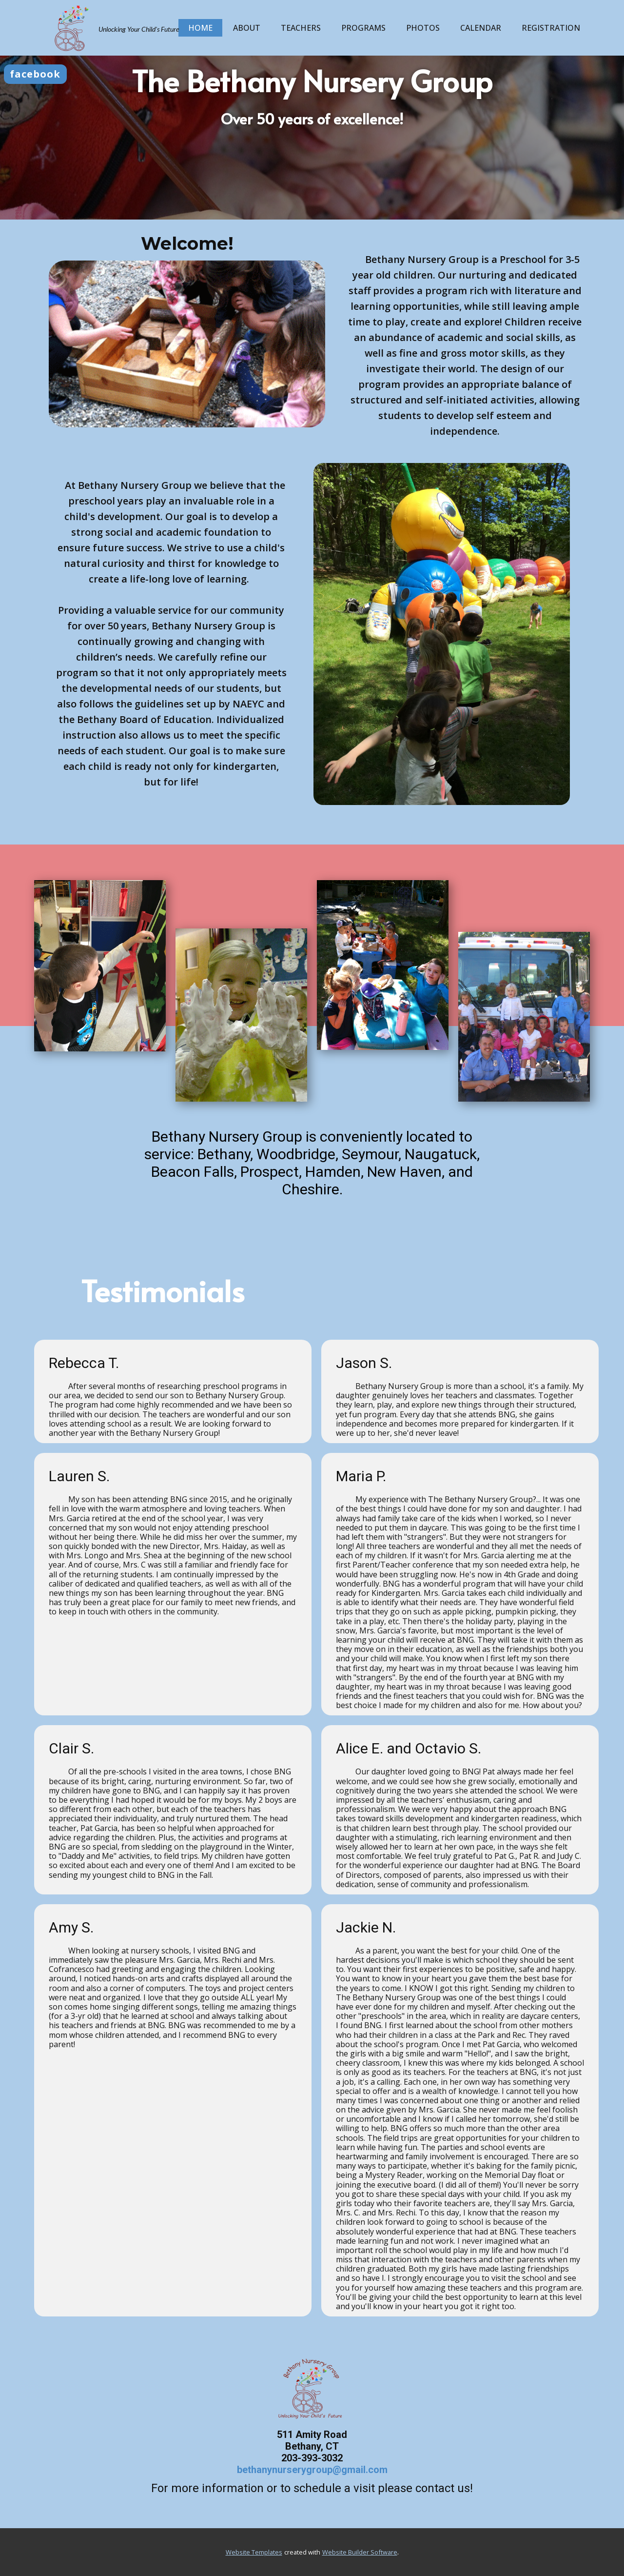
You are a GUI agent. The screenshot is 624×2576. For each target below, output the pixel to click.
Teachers (301, 27)
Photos (423, 27)
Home (200, 27)
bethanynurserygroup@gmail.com (312, 2469)
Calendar (480, 27)
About (246, 27)
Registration (551, 27)
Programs (363, 27)
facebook (35, 73)
